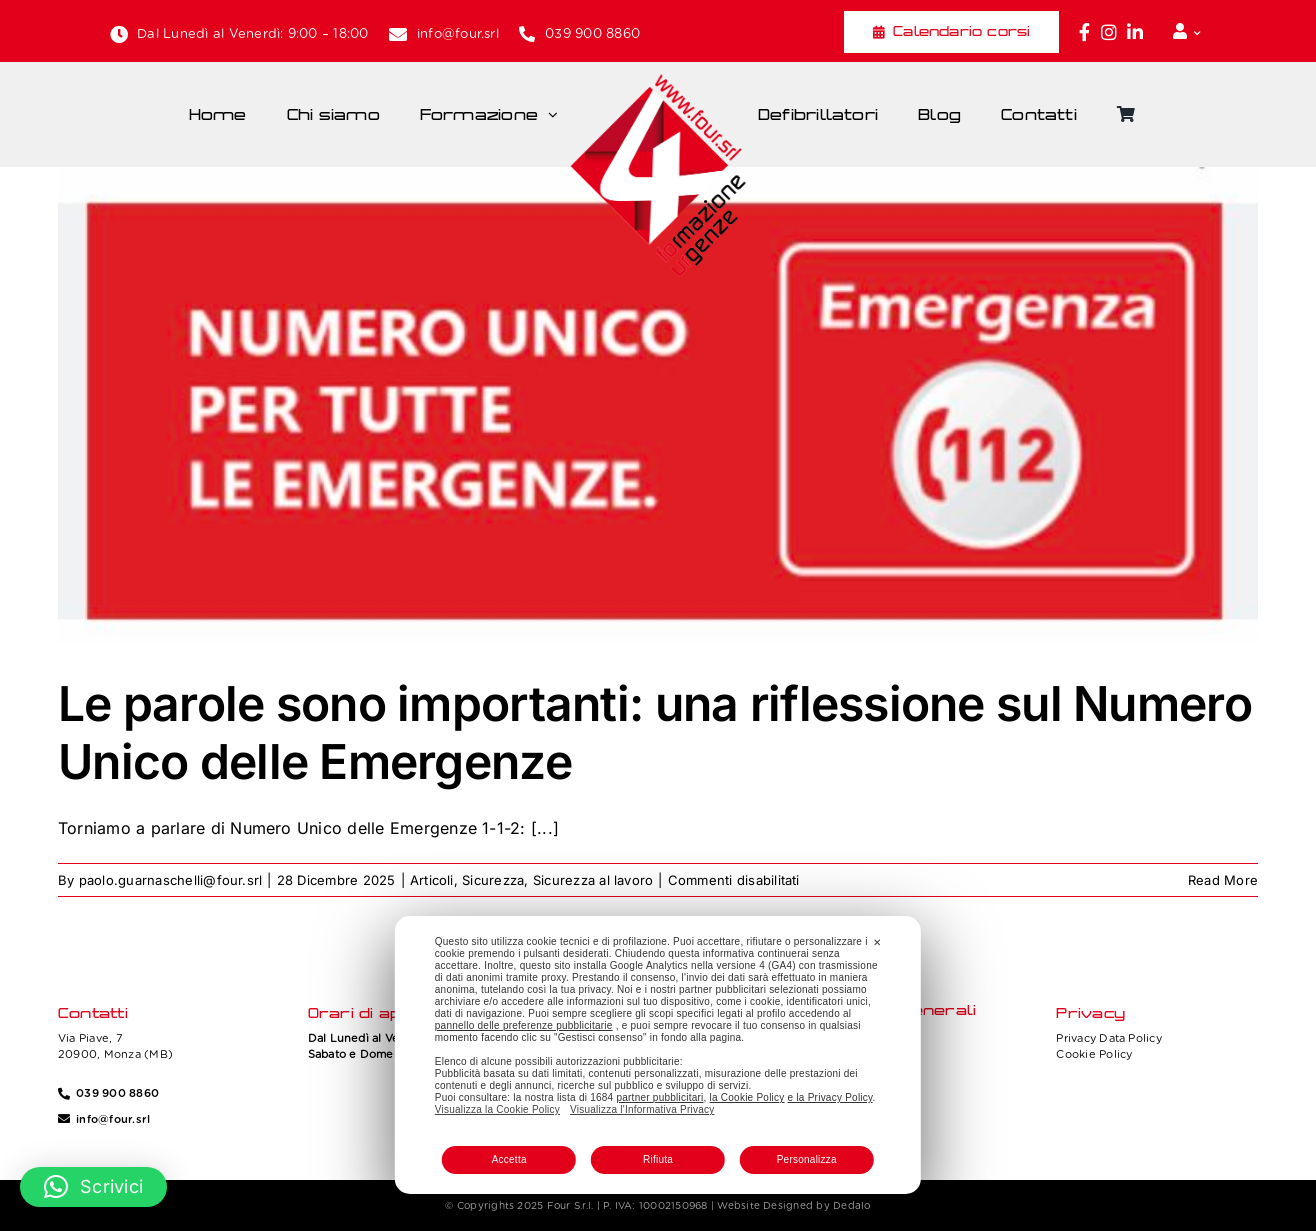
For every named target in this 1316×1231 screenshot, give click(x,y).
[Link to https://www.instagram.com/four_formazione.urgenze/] (1109, 32)
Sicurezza (493, 880)
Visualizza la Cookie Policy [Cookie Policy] (497, 1109)
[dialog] (658, 1055)
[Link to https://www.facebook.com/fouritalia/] (1084, 32)
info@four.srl (458, 33)
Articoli (432, 880)
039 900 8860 (592, 33)
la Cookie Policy (747, 1097)
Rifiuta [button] (658, 1159)
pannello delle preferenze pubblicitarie (524, 1025)
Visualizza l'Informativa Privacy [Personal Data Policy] (642, 1109)
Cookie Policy (1094, 1054)
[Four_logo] (658, 81)
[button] (93, 1187)
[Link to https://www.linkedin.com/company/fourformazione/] (1135, 32)
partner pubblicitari (659, 1097)
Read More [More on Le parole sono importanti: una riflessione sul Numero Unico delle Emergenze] (1223, 880)
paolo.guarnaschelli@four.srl (171, 880)
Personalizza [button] (807, 1159)
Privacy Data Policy (1109, 1038)
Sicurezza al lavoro (593, 880)
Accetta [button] (509, 1159)
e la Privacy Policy (830, 1097)
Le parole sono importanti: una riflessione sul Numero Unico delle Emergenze (655, 732)
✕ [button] (877, 942)
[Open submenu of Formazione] (558, 115)
